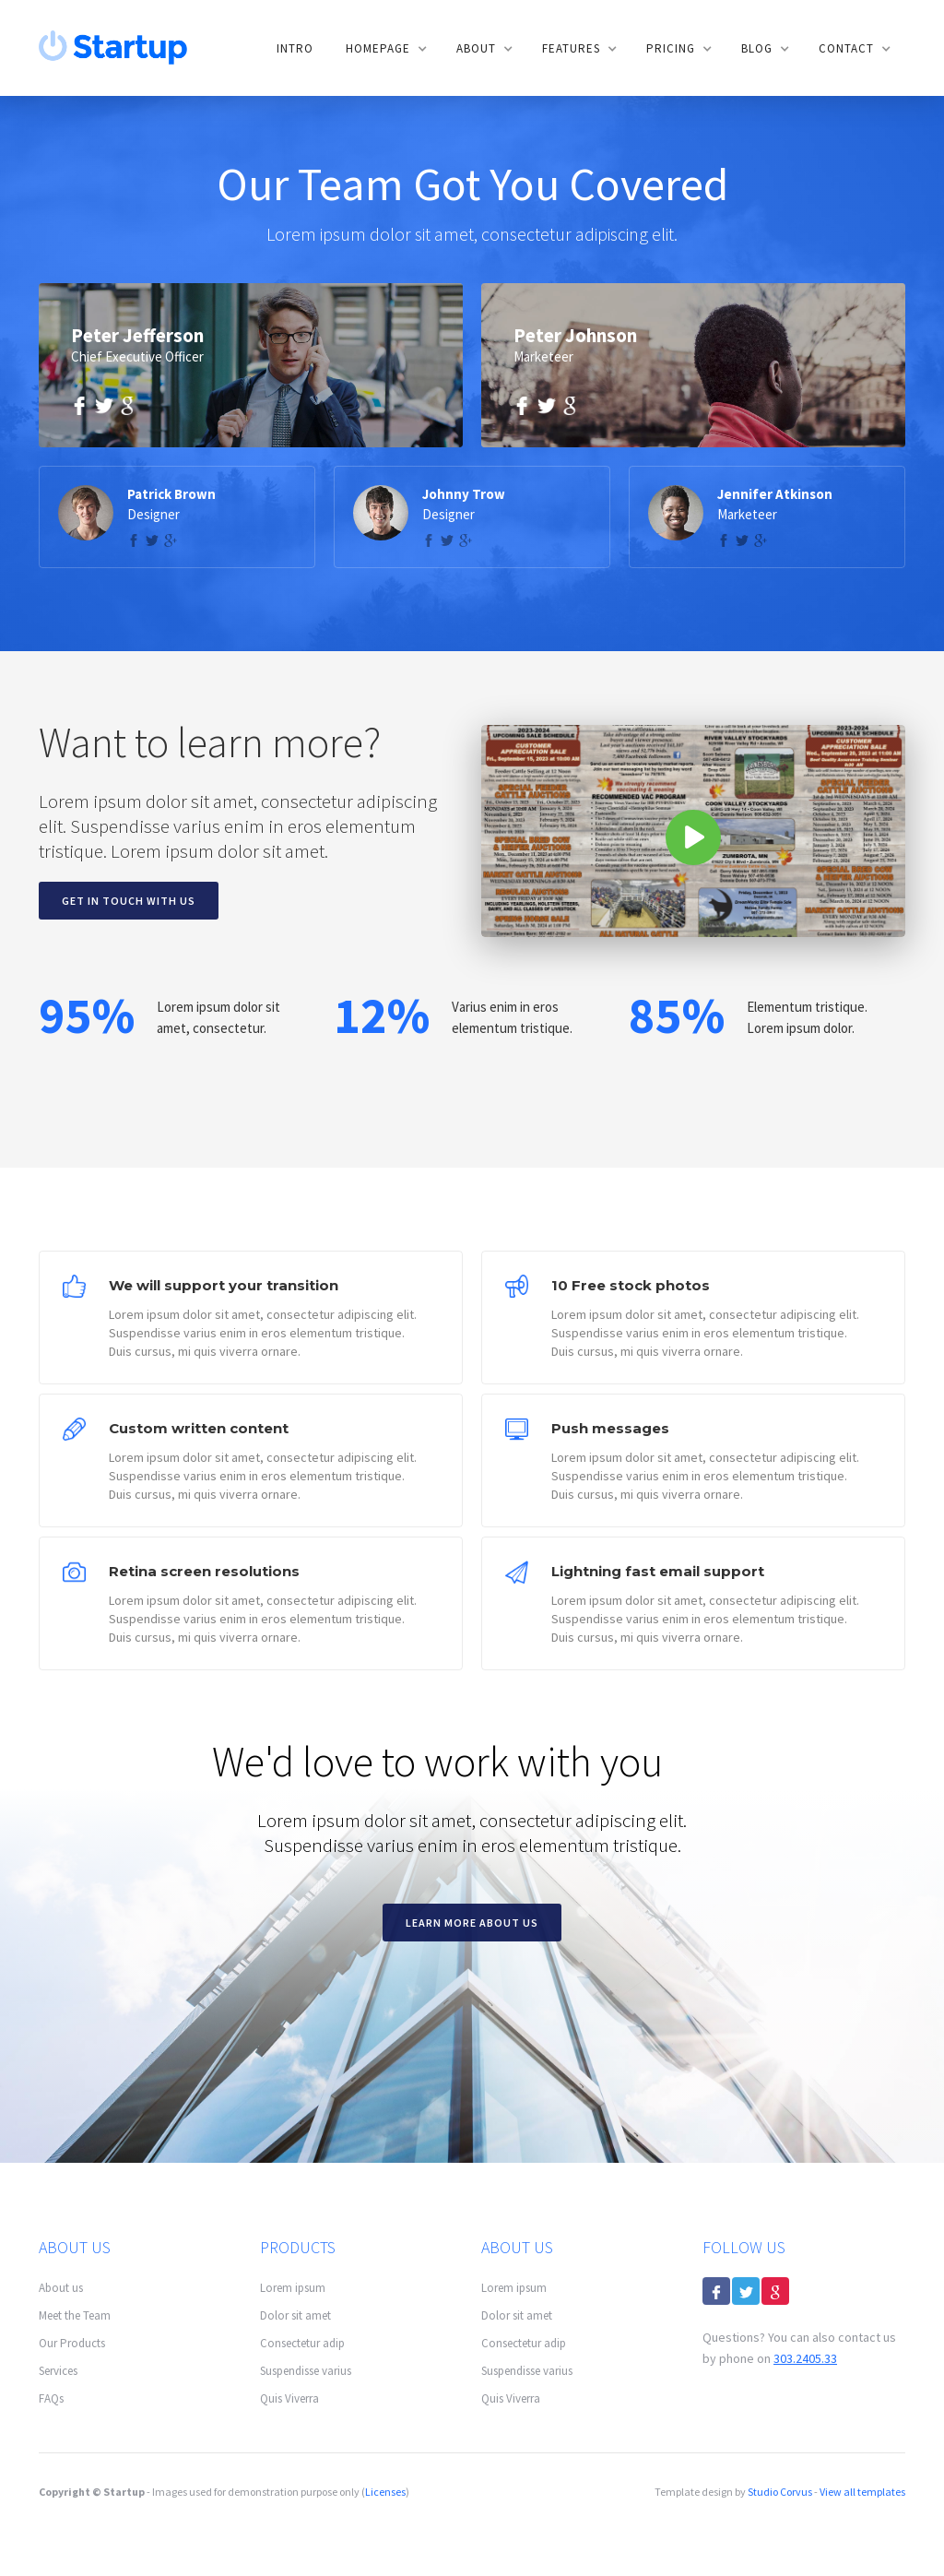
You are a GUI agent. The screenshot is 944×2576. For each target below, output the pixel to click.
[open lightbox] (693, 831)
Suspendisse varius (305, 2371)
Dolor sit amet (295, 2315)
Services (58, 2371)
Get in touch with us (128, 901)
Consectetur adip (302, 2343)
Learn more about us (472, 1922)
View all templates (862, 2492)
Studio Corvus (780, 2492)
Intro (295, 48)
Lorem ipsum (292, 2288)
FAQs (51, 2398)
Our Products (72, 2343)
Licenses (385, 2492)
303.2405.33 (805, 2358)
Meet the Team (75, 2315)
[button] (385, 48)
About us (61, 2288)
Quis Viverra (289, 2398)
